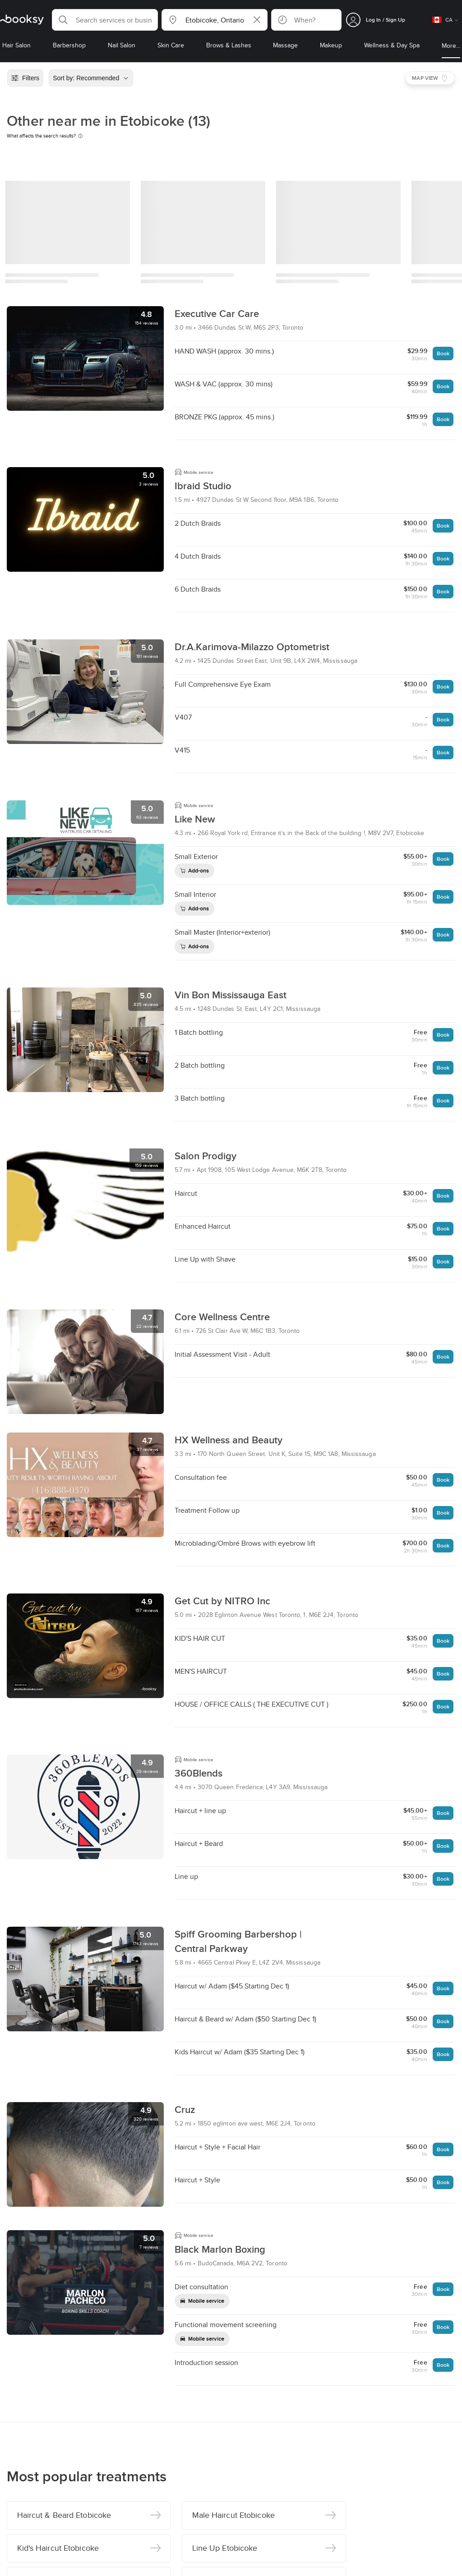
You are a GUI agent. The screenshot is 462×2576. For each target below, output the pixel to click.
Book (443, 353)
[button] (105, 20)
